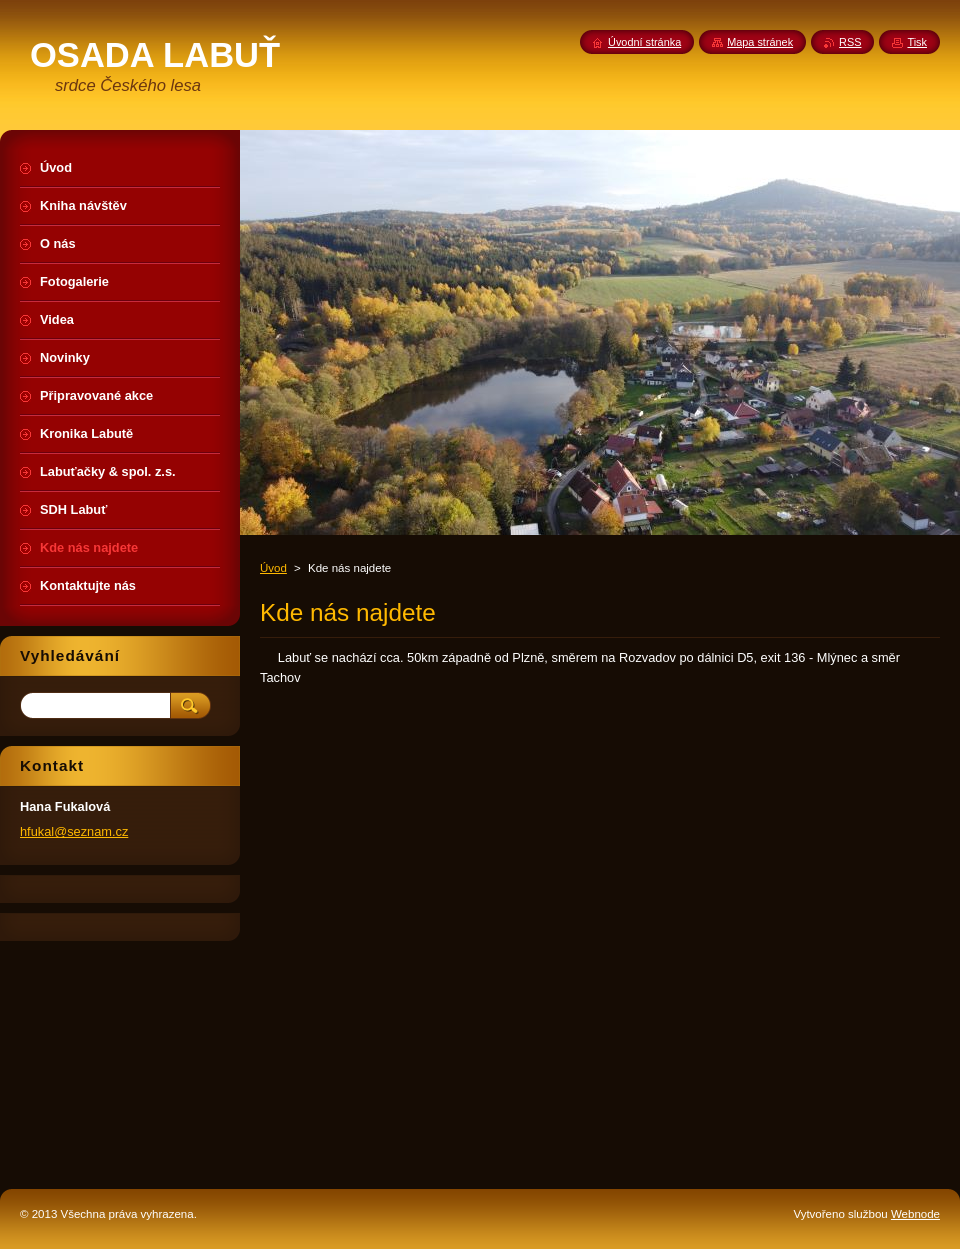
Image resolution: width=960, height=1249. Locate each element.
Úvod (273, 568)
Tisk (917, 42)
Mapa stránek (760, 42)
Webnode (915, 1214)
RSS (850, 42)
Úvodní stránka (644, 42)
